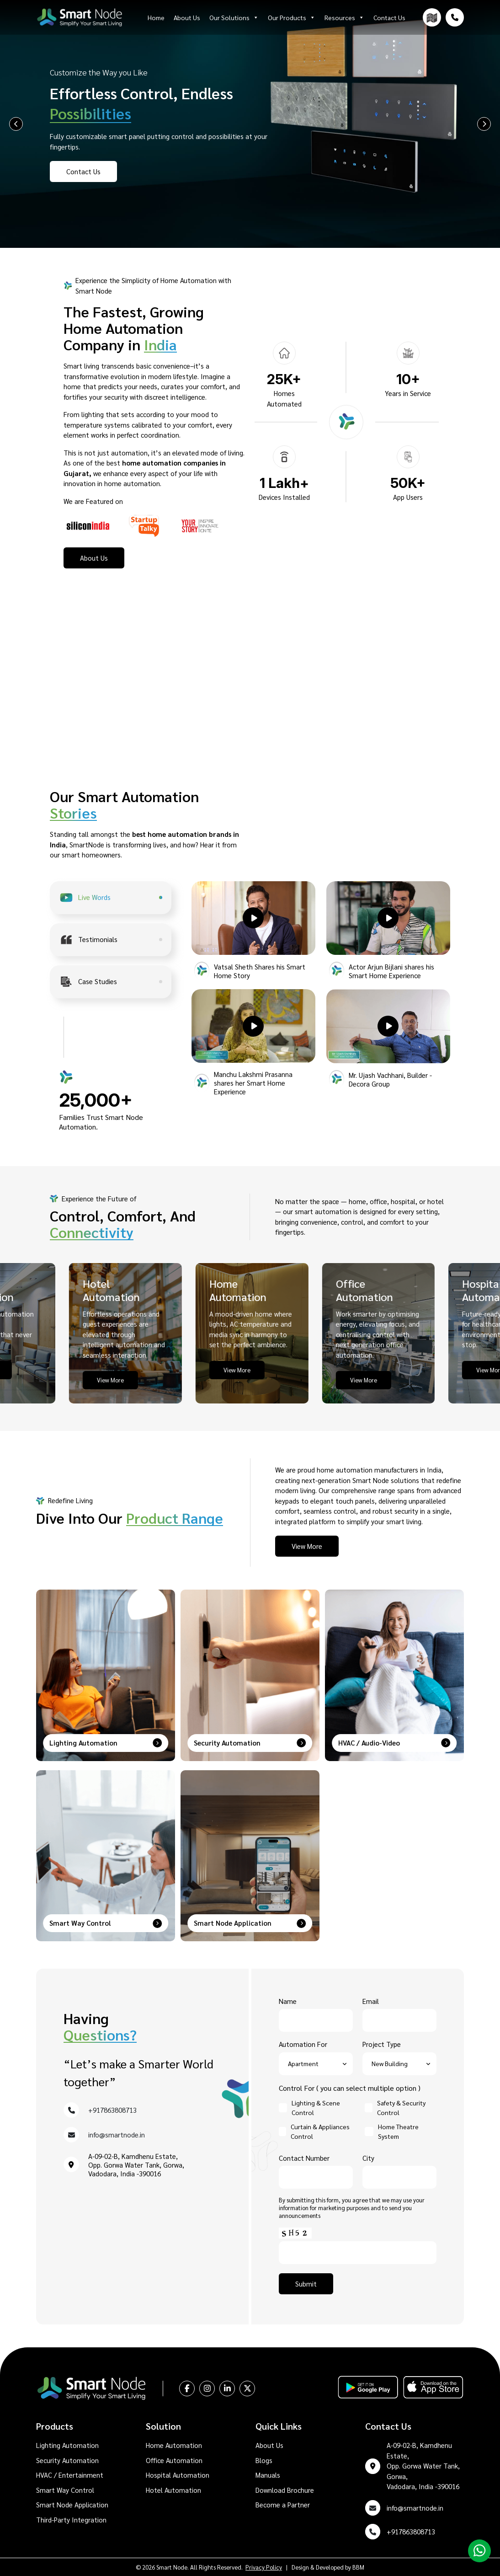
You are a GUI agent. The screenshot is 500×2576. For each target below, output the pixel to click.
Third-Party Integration (71, 2519)
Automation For (316, 2053)
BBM (358, 2567)
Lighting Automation (67, 2445)
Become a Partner (282, 2504)
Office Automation (174, 2460)
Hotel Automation (173, 2489)
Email (399, 2011)
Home (156, 17)
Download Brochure (284, 2489)
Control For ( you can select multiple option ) (349, 2088)
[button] (253, 918)
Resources (344, 17)
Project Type (399, 2053)
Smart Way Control (65, 2489)
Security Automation (67, 2460)
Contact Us (389, 17)
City (399, 2167)
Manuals (267, 2474)
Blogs (263, 2460)
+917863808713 (112, 2109)
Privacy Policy (263, 2567)
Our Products (291, 17)
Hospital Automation (177, 2474)
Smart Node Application (72, 2504)
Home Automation (174, 2445)
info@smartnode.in (116, 2134)
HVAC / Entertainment (69, 2474)
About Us (187, 17)
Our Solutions (234, 17)
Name (316, 2011)
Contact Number (316, 2167)
